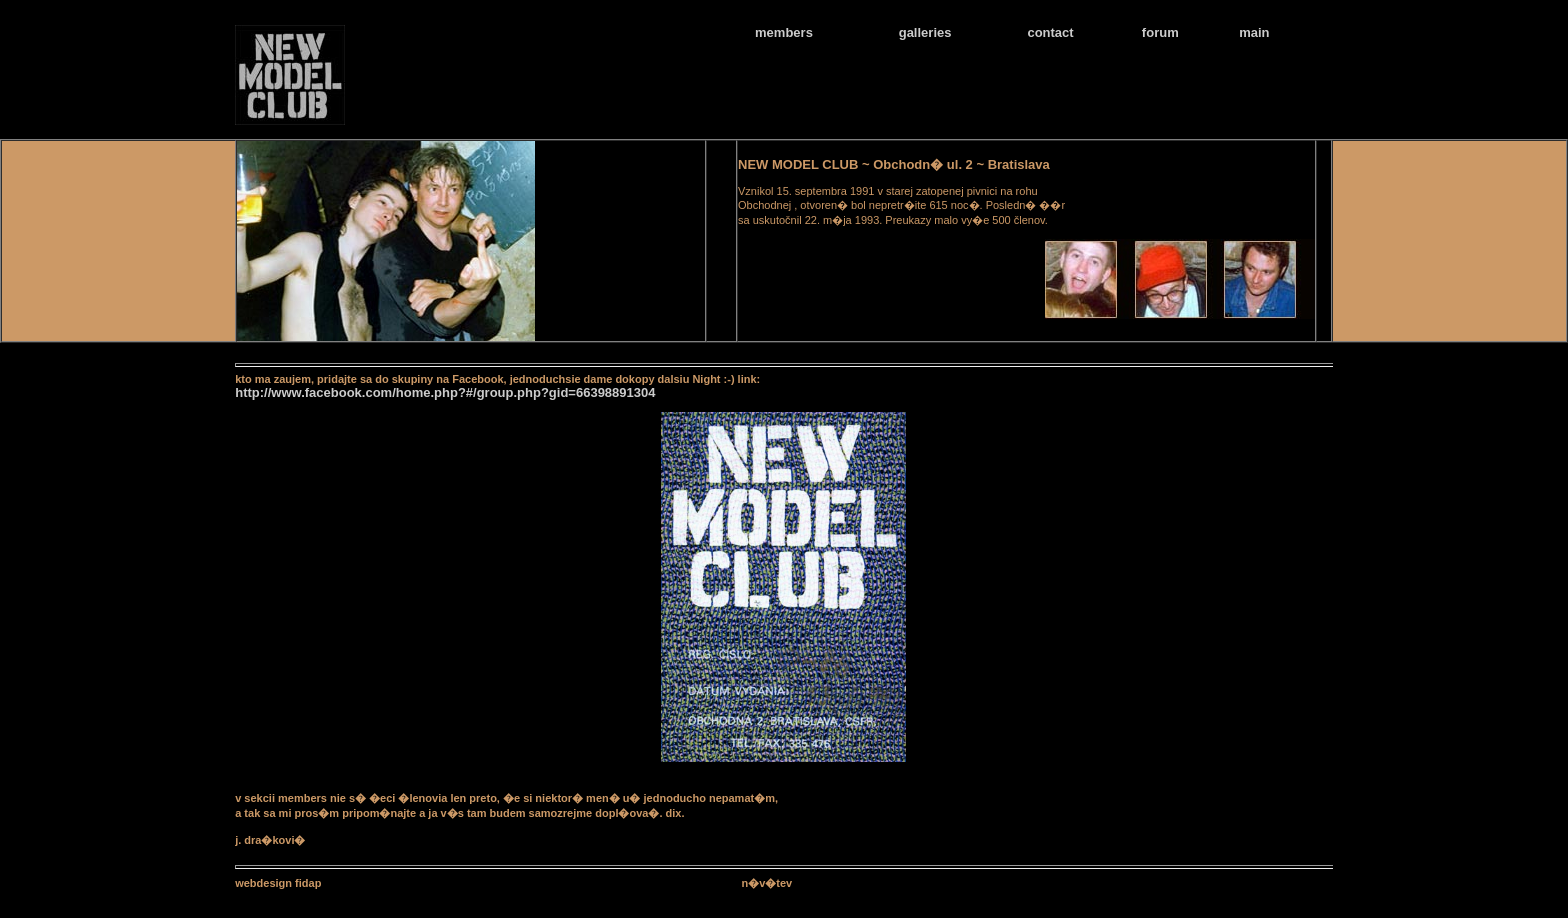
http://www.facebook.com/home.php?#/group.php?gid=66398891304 (445, 392)
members (784, 32)
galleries (925, 32)
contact (1050, 32)
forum (1160, 32)
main (1254, 32)
